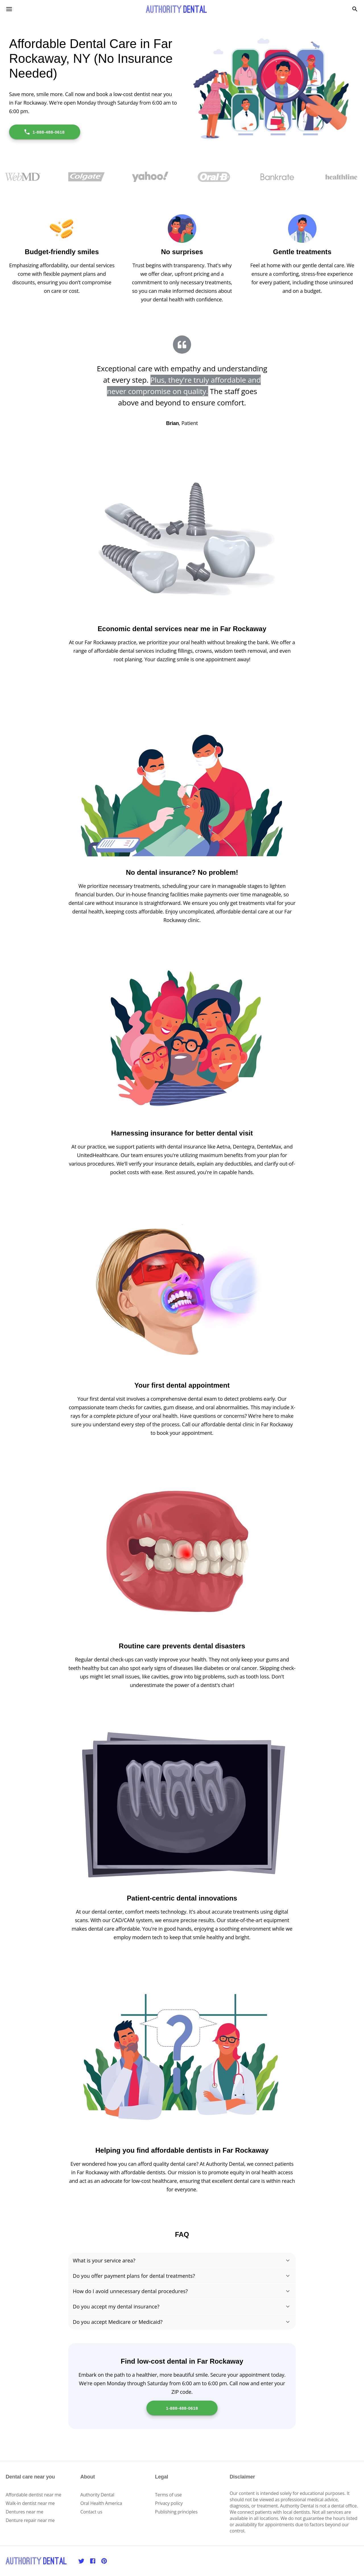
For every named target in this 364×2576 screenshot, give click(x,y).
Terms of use (168, 2495)
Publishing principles (176, 2512)
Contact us (91, 2512)
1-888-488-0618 (44, 132)
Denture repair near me (30, 2520)
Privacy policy (169, 2503)
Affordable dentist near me (33, 2495)
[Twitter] (81, 2561)
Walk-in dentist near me (30, 2503)
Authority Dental (97, 2495)
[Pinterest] (104, 2561)
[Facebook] (92, 2561)
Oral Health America (101, 2503)
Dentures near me (24, 2512)
